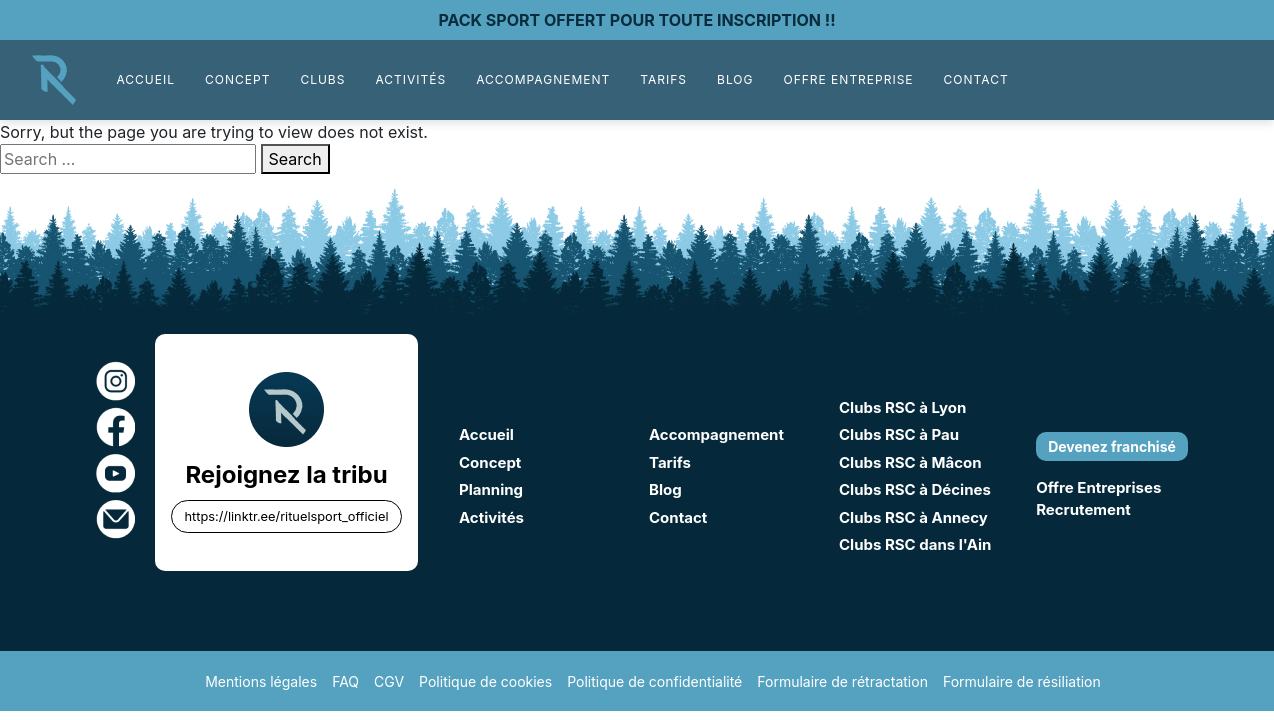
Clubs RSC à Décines (915, 489)
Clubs (322, 79)
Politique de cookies (485, 681)
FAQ (345, 681)
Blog (735, 79)
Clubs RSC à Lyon (902, 407)
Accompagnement (543, 79)
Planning (491, 489)
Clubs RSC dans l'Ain (915, 544)
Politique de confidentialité (654, 681)
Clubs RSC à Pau (899, 434)
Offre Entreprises (1098, 487)
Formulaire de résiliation (1022, 681)
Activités (410, 79)
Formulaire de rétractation (842, 681)
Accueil (145, 79)
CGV (389, 681)
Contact (976, 79)
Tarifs (663, 79)
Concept (237, 79)
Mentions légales (261, 681)
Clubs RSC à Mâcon (910, 462)
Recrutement (1083, 509)
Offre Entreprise (848, 79)
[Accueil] (54, 78)
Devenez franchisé (1112, 446)
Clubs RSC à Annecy (913, 517)
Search (295, 159)
